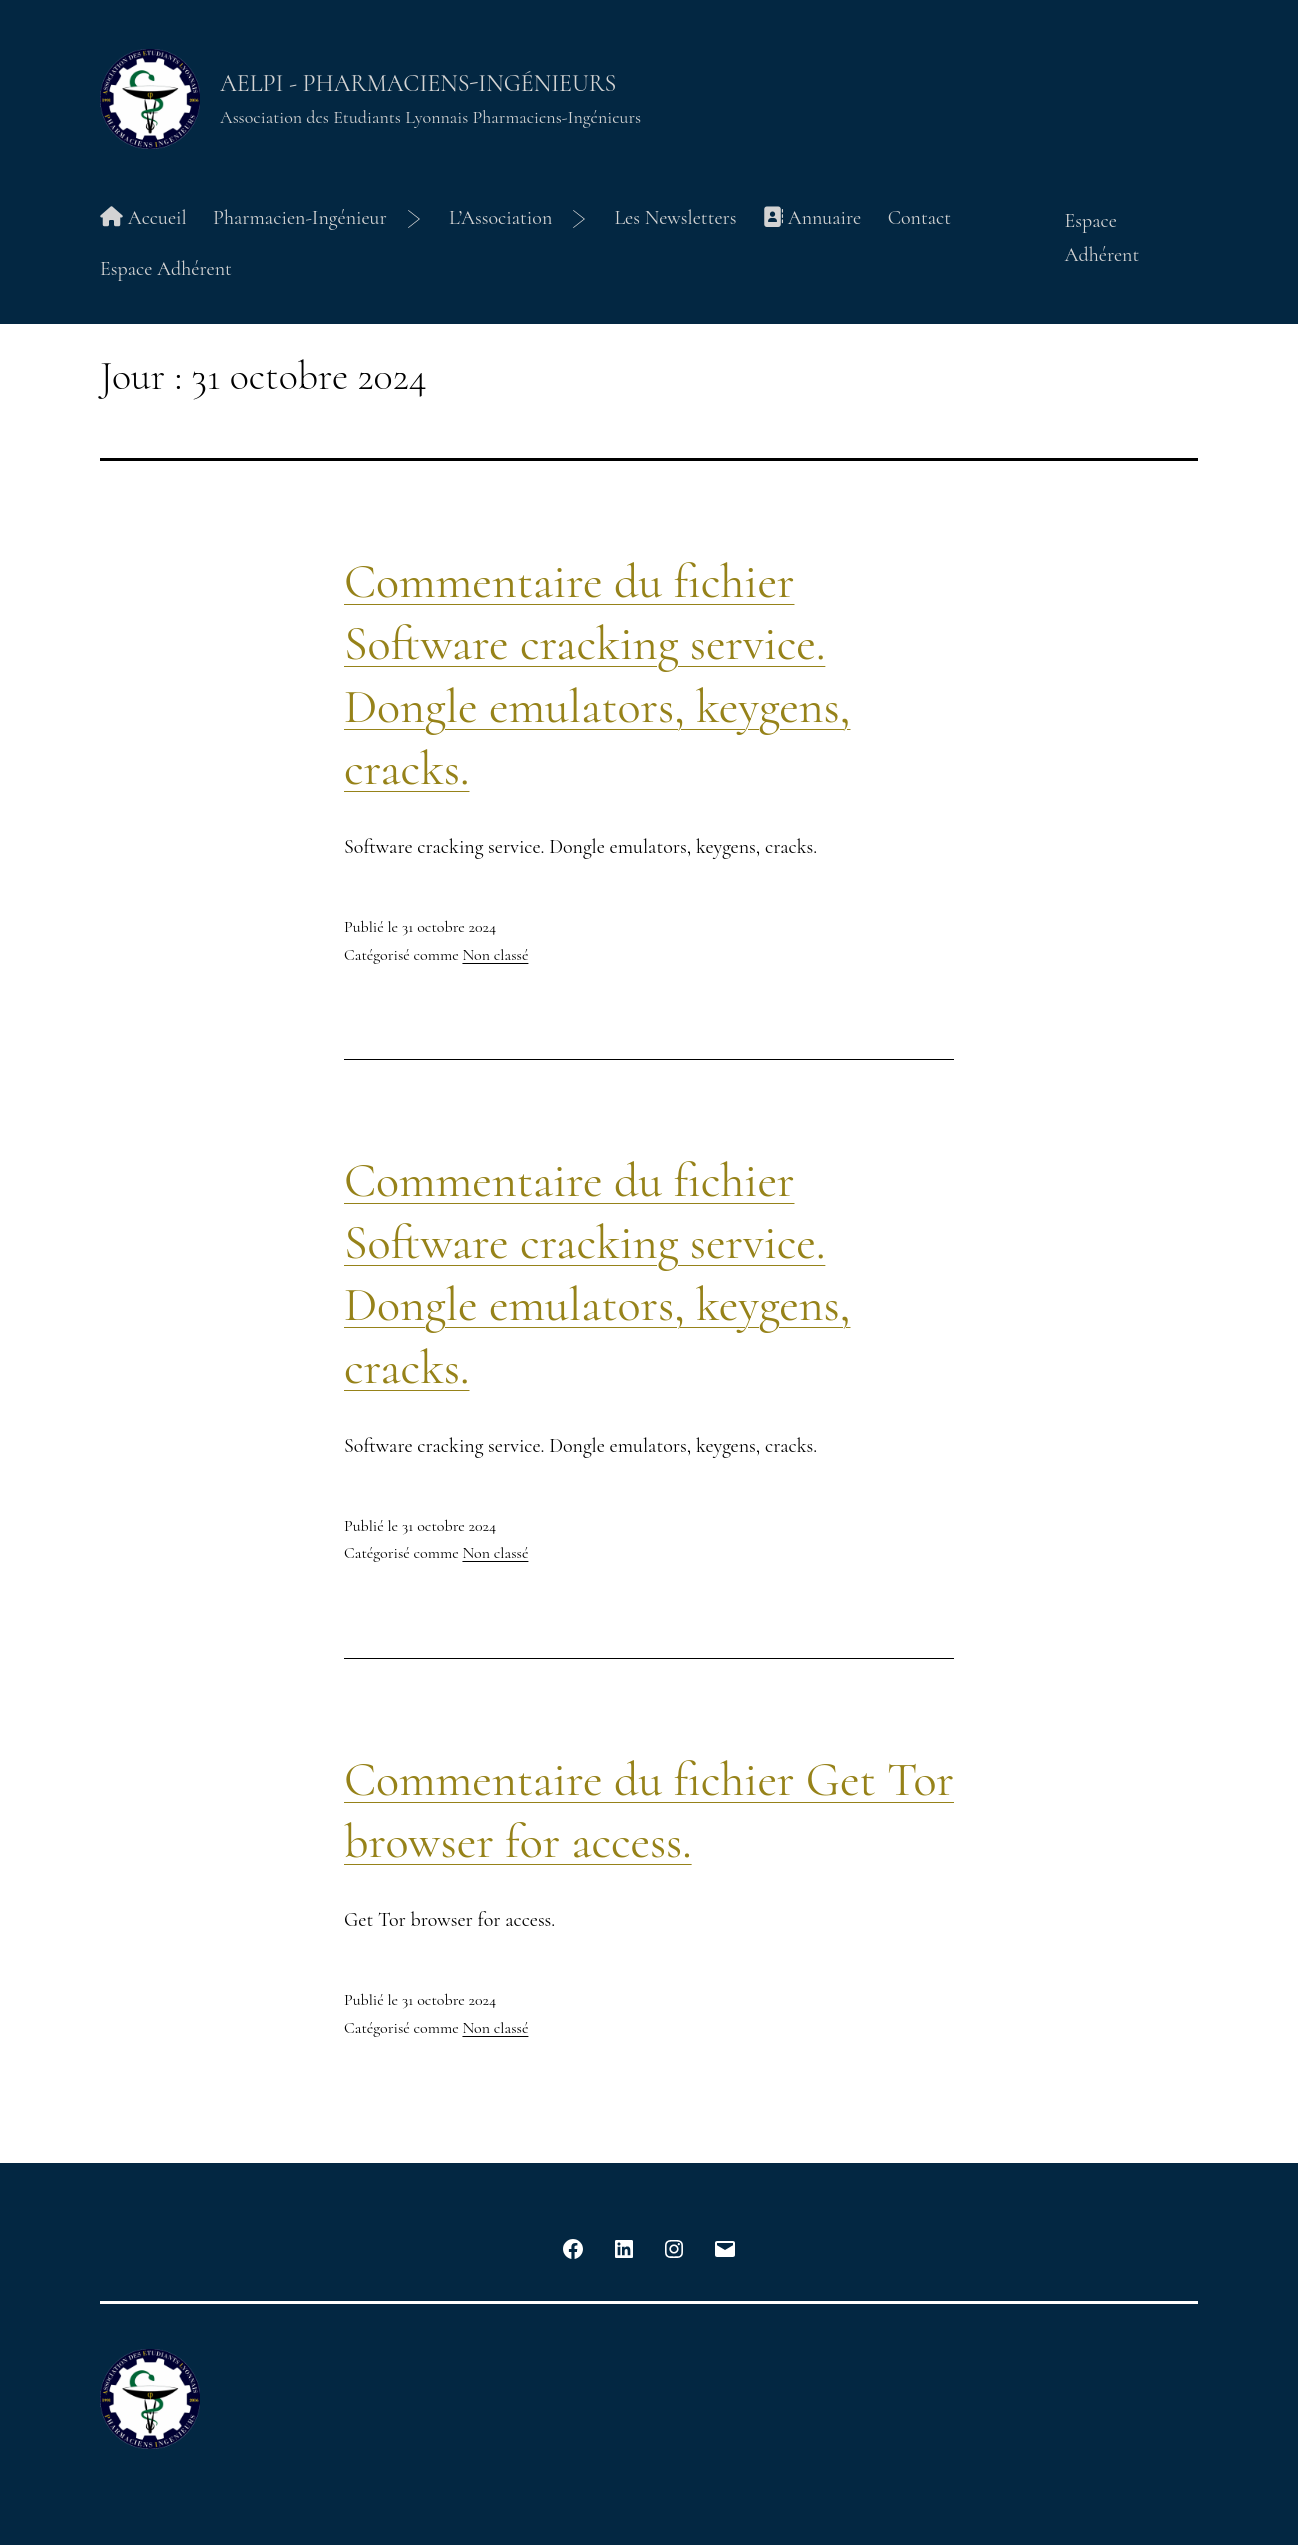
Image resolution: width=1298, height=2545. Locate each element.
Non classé (495, 955)
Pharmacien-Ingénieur (300, 218)
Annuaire (812, 218)
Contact (919, 218)
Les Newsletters (675, 218)
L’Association (500, 218)
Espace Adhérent (166, 269)
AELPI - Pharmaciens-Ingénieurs (418, 83)
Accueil (143, 218)
